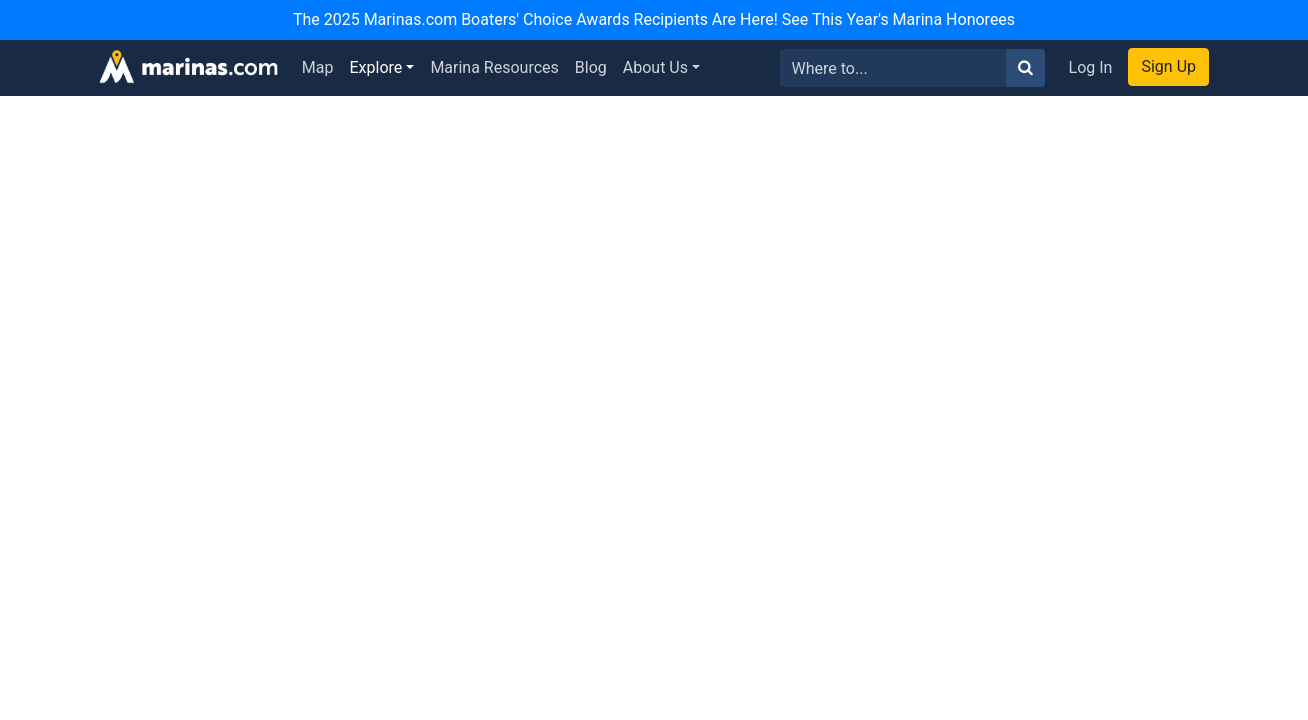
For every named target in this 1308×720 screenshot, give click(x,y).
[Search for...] (893, 68)
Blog (591, 67)
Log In (1091, 67)
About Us (655, 67)
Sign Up (1168, 66)
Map (318, 67)
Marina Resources (494, 67)
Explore (376, 67)
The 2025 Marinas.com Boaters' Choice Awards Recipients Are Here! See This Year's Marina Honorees (654, 19)
